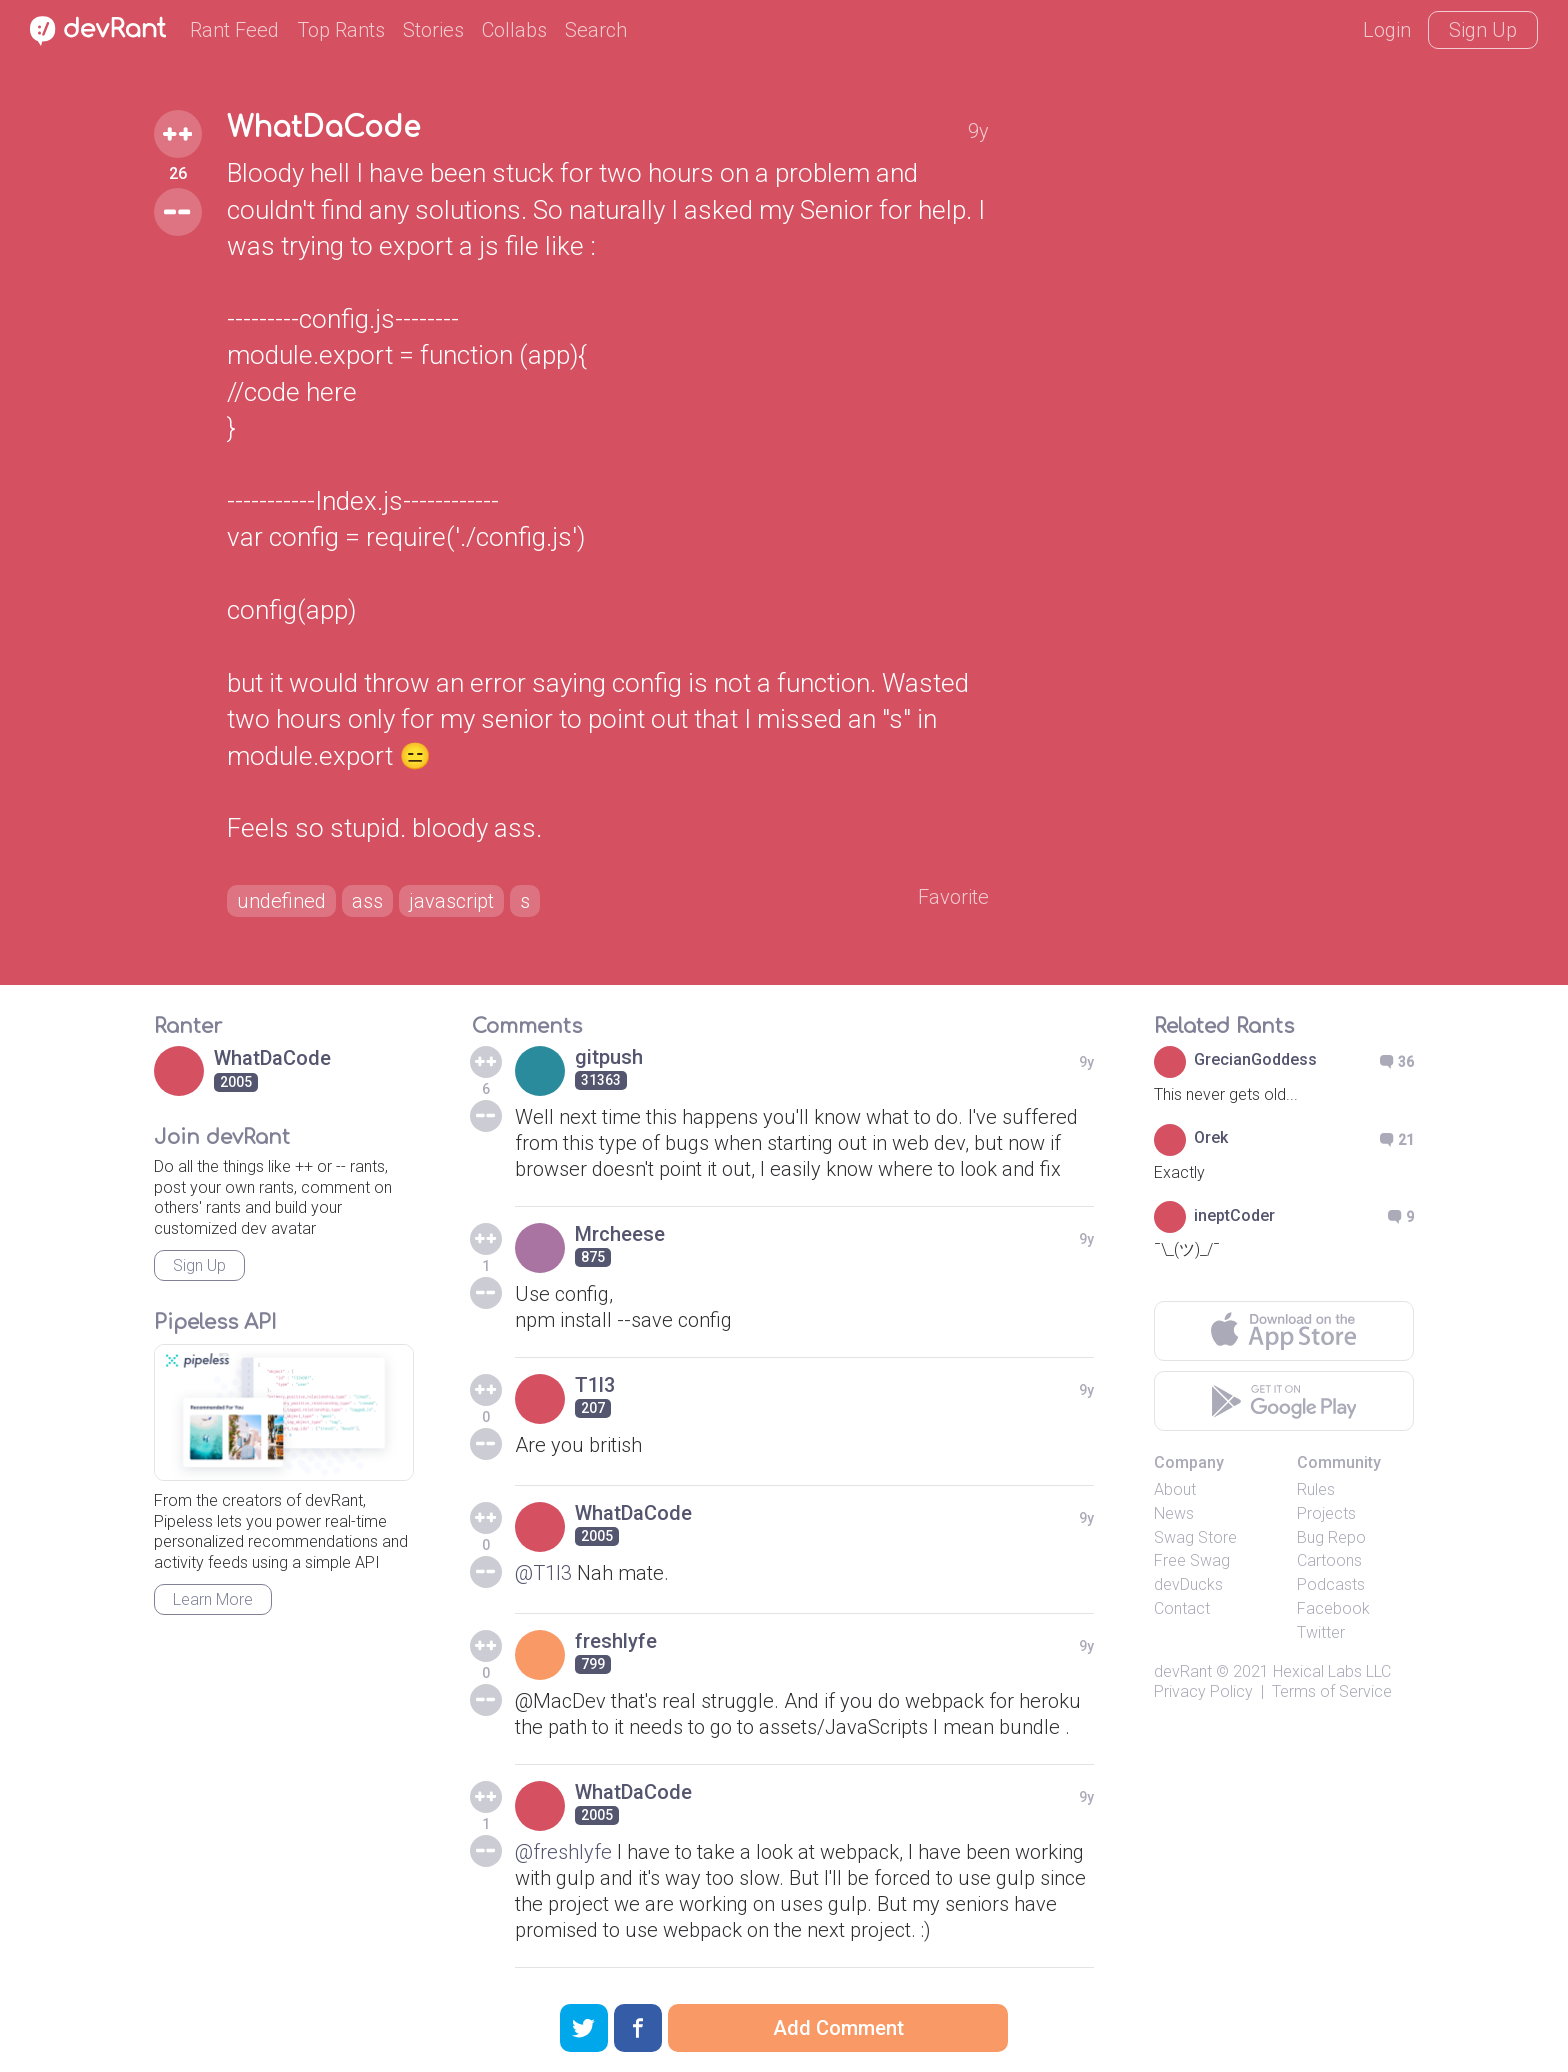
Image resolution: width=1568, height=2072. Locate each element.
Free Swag (1192, 1560)
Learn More (213, 1599)
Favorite (953, 897)
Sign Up (1483, 30)
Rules (1316, 1489)
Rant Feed (234, 30)
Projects (1326, 1513)
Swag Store (1195, 1537)
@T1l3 (543, 1573)
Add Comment (838, 2028)
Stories (433, 30)
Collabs (514, 30)
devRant (1183, 1671)
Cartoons (1329, 1560)
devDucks (1188, 1584)
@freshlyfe (563, 1852)
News (1174, 1513)
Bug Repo (1331, 1537)
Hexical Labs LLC (1332, 1671)
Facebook (1333, 1608)
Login (1387, 30)
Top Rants (341, 30)
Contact (1182, 1608)
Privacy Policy (1203, 1691)
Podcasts (1331, 1584)
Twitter (1321, 1632)
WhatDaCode (323, 128)
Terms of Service (1332, 1691)
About (1175, 1489)
